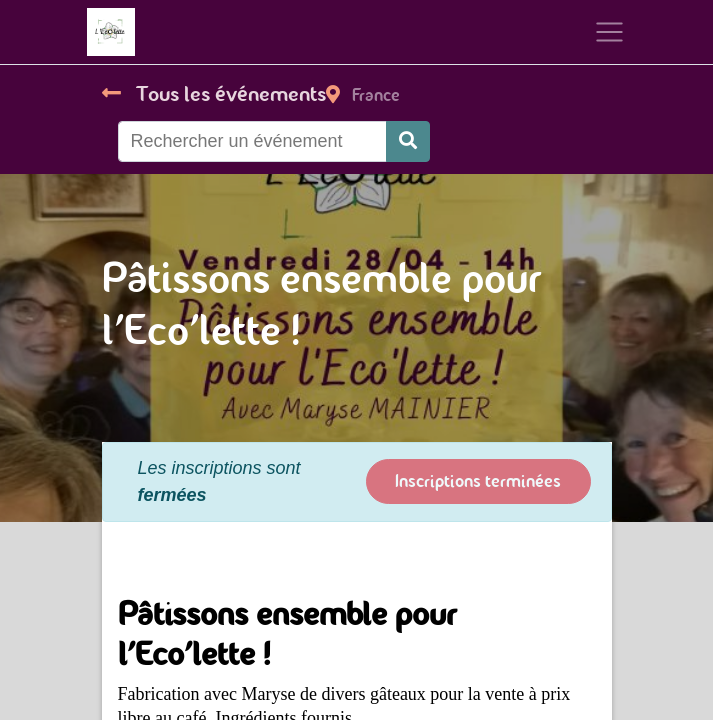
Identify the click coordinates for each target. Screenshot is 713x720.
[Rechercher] (408, 141)
